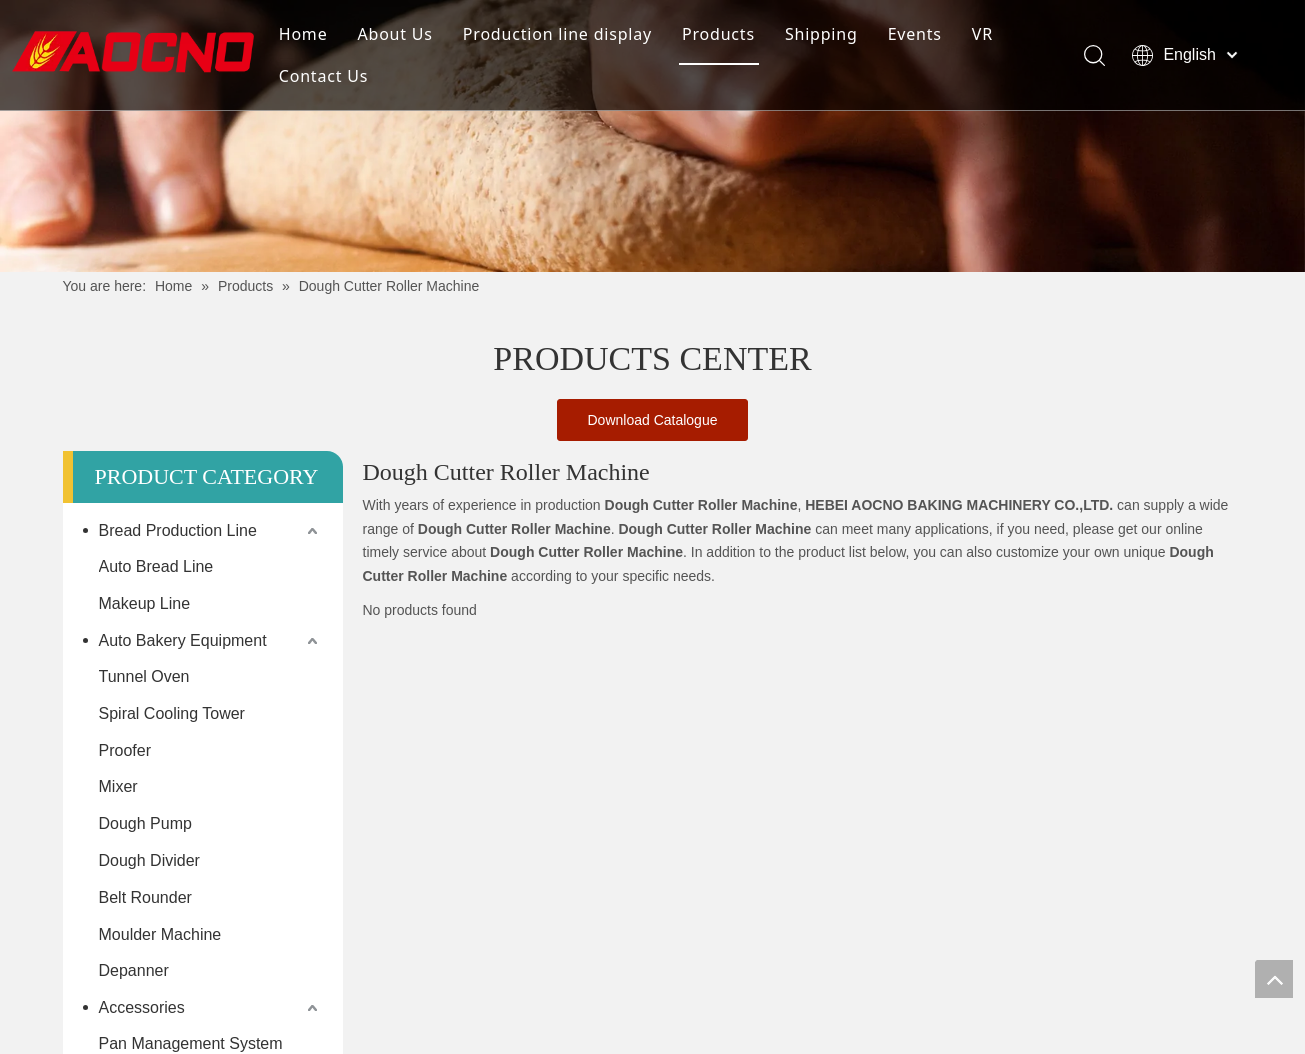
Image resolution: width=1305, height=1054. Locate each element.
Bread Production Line (178, 530)
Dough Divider (149, 860)
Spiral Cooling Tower (172, 713)
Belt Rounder (145, 897)
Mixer (118, 786)
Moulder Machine (160, 934)
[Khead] (652, 136)
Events (915, 34)
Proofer (125, 750)
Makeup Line (145, 603)
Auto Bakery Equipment (183, 640)
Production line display (557, 34)
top (1274, 979)
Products (718, 34)
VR (982, 34)
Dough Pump (145, 823)
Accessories (142, 1007)
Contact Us (323, 76)
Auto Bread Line (156, 566)
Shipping (821, 34)
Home (303, 34)
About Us (394, 34)
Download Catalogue (653, 420)
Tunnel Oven (144, 676)
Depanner (134, 970)
